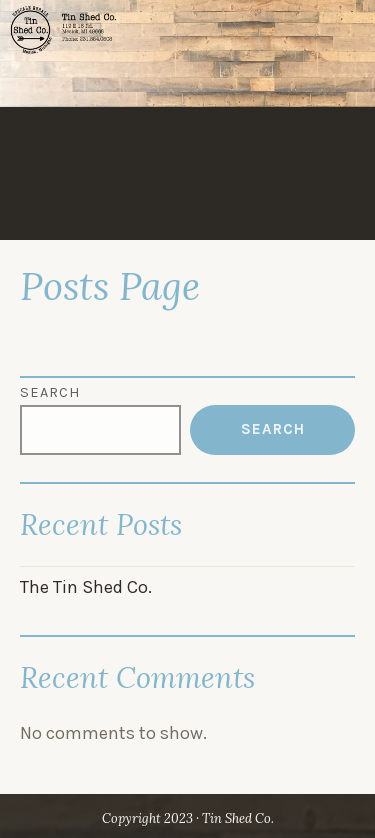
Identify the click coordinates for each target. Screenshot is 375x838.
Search (50, 392)
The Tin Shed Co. (86, 587)
